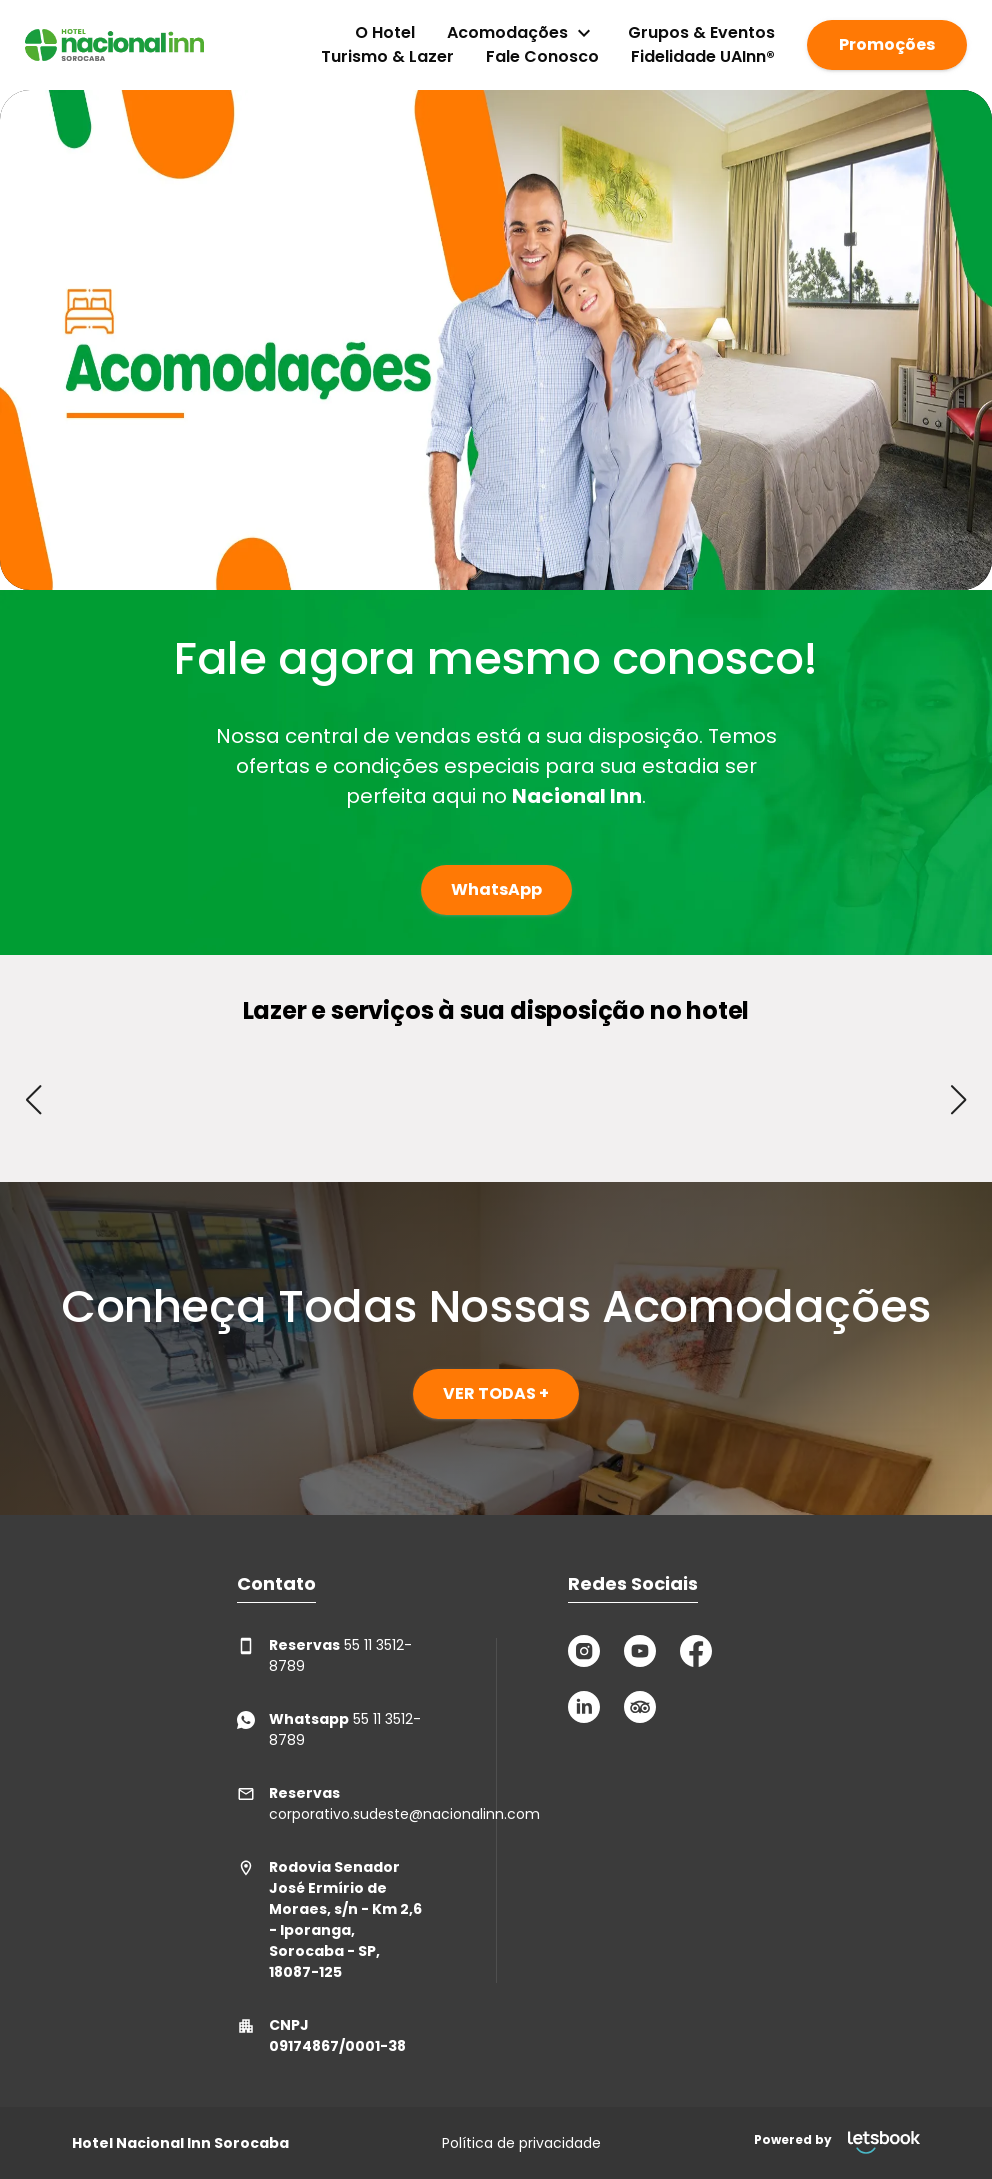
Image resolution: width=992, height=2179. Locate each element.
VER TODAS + (496, 1393)
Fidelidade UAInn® (703, 56)
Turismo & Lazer (387, 56)
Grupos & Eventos (701, 32)
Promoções (887, 44)
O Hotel (385, 32)
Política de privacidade (521, 2143)
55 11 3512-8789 (324, 1655)
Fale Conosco (542, 56)
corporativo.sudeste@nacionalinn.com (330, 1803)
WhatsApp (496, 889)
